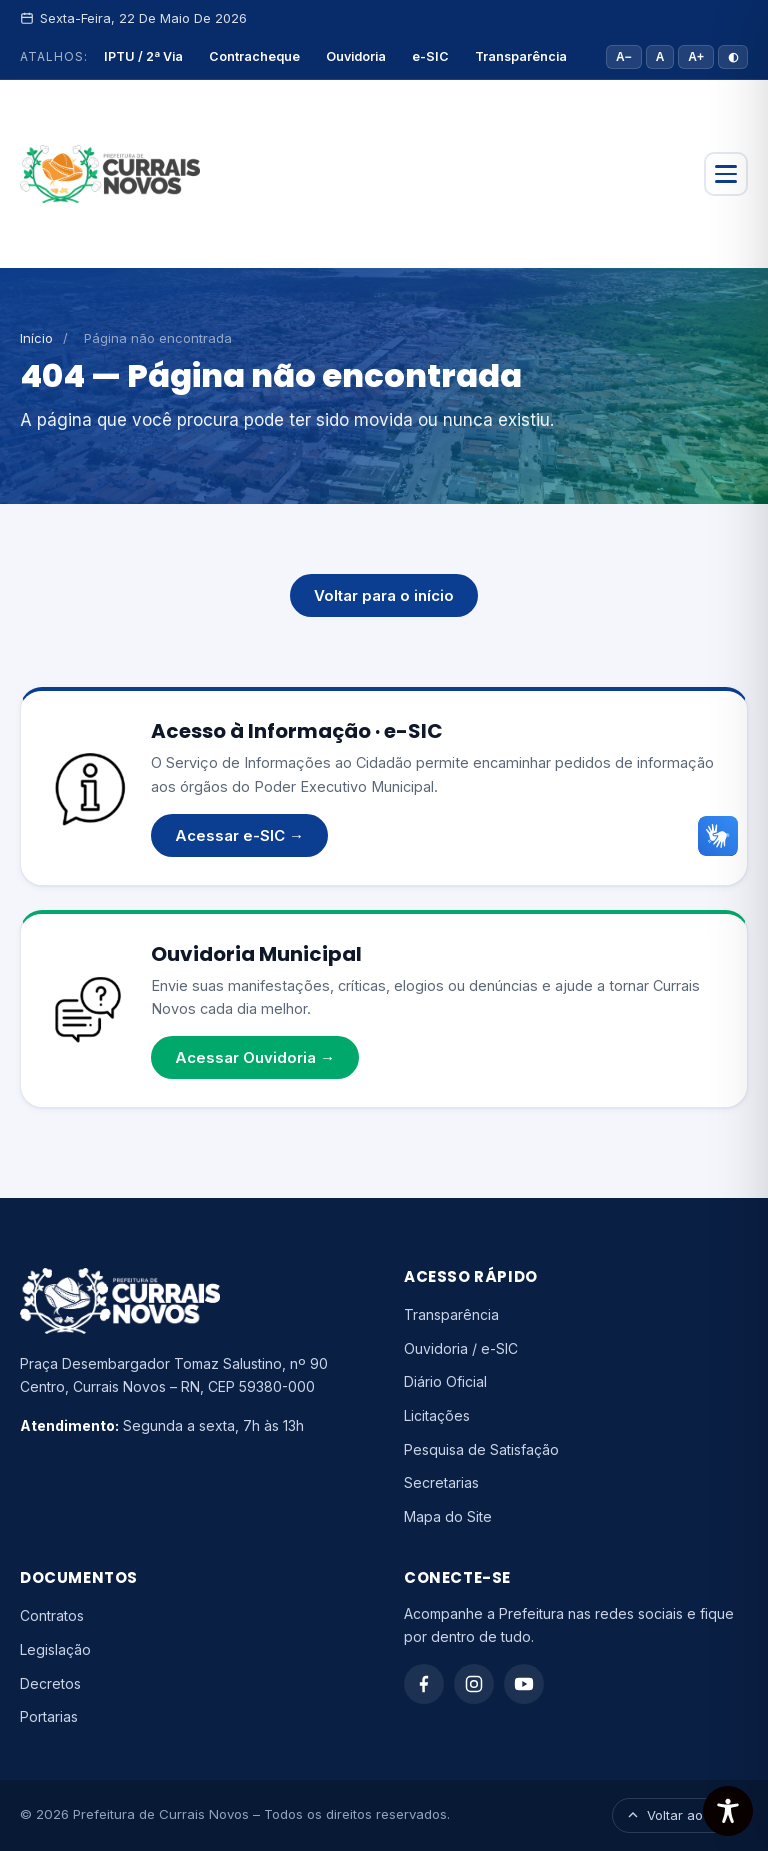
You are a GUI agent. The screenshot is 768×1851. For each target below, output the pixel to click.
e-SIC (430, 56)
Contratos (52, 1615)
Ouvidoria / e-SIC (461, 1348)
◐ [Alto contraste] (733, 57)
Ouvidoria (356, 56)
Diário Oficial (445, 1381)
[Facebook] (424, 1684)
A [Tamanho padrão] (660, 57)
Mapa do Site (448, 1516)
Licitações (437, 1415)
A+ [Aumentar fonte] (696, 57)
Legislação (55, 1649)
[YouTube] (524, 1684)
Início (36, 338)
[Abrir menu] (726, 174)
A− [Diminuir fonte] (624, 57)
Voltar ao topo (680, 1815)
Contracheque (254, 56)
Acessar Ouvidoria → (255, 1057)
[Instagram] (474, 1684)
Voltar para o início (384, 595)
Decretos (50, 1683)
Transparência (521, 56)
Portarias (49, 1716)
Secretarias (441, 1482)
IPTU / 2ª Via (143, 56)
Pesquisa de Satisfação (481, 1449)
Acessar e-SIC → (239, 835)
